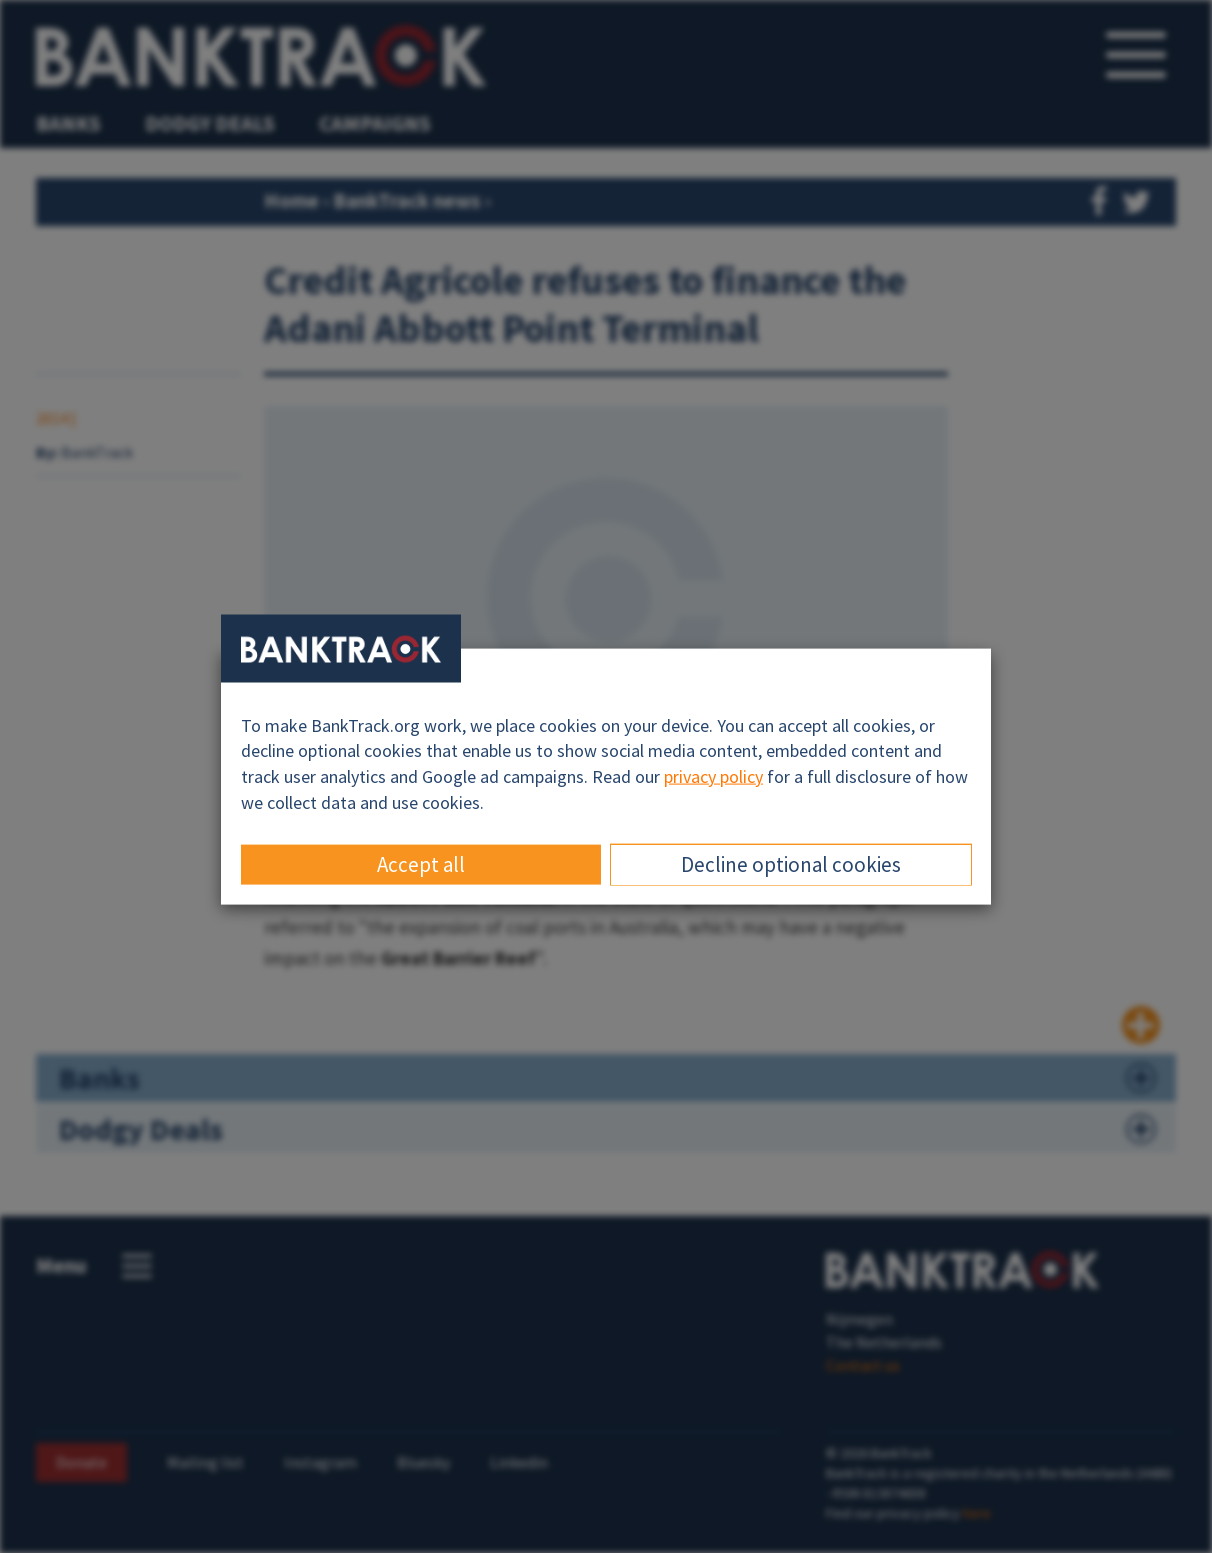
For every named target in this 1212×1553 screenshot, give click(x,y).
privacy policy (713, 776)
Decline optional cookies (791, 864)
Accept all (421, 864)
